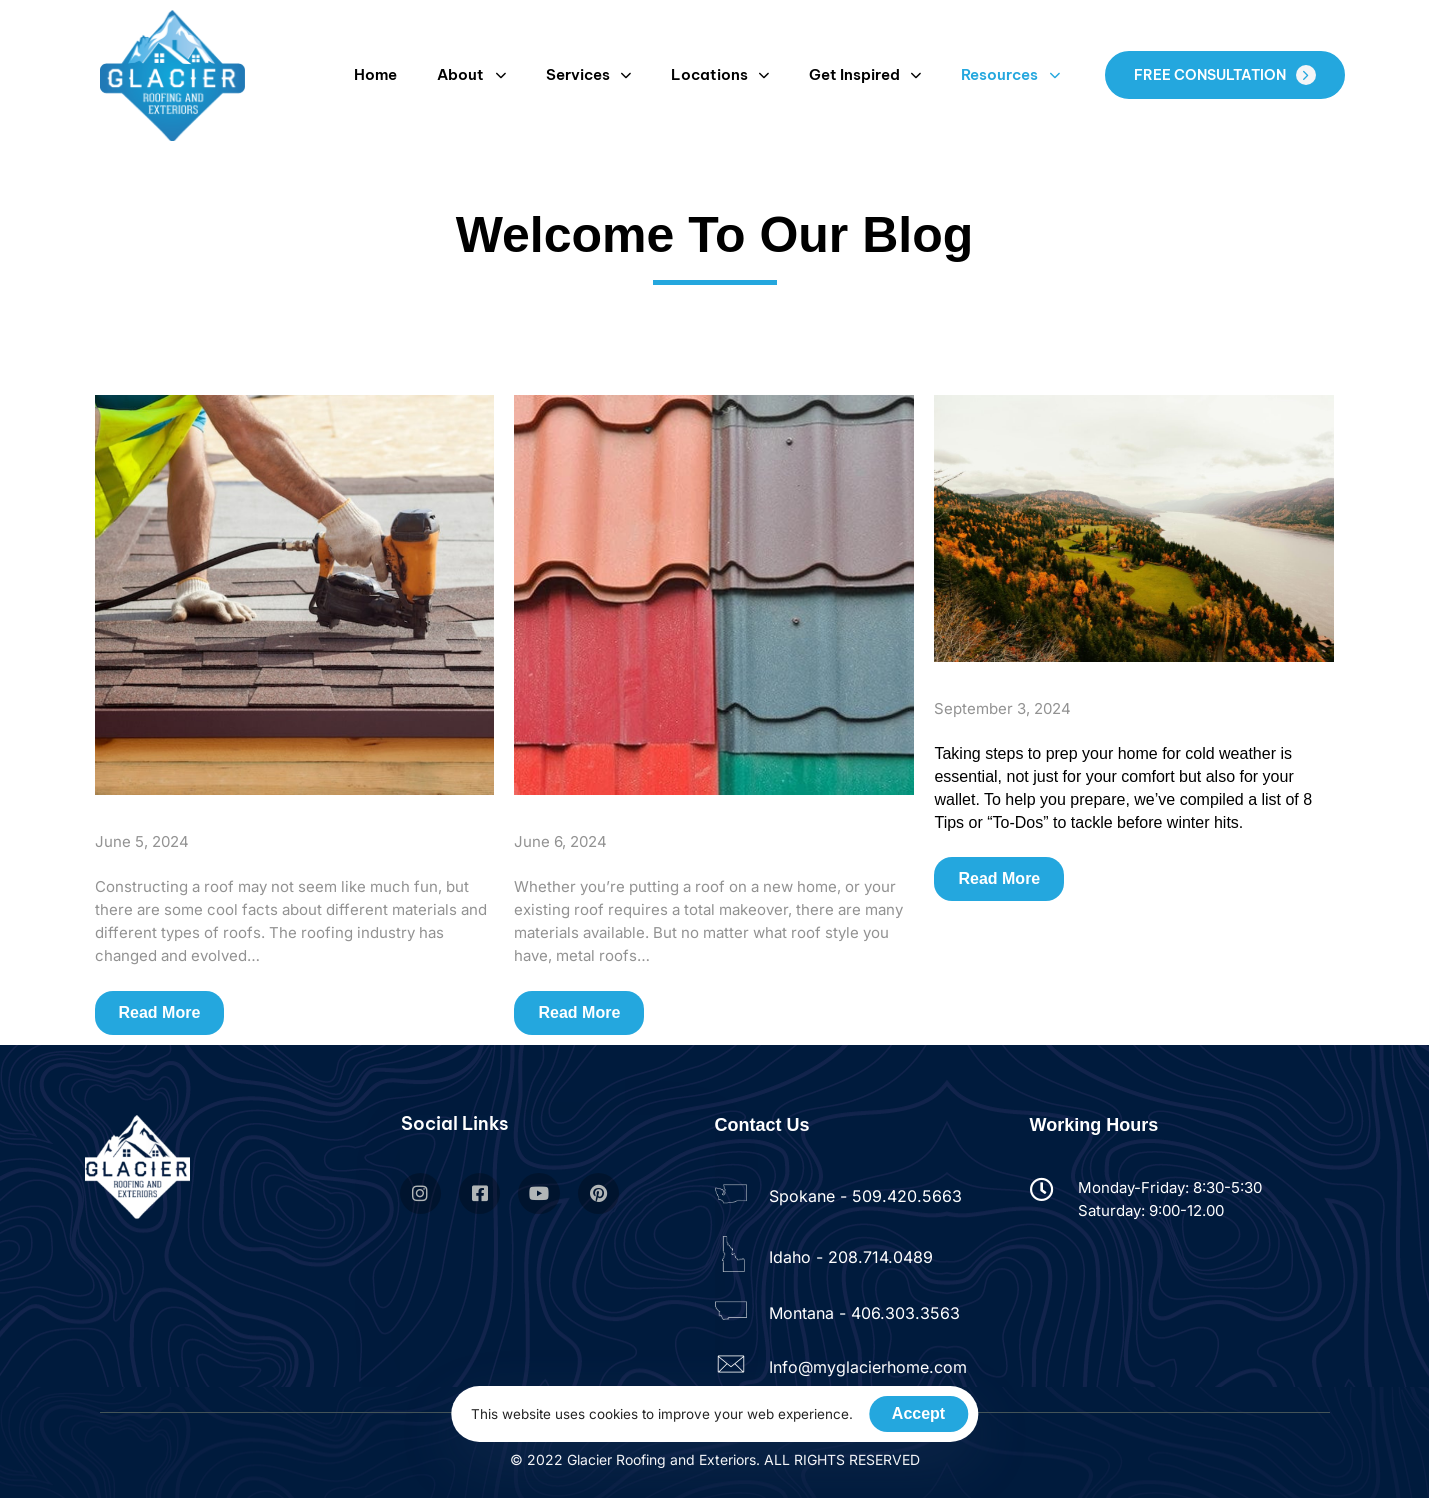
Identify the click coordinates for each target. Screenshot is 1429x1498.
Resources (1010, 74)
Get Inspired (865, 74)
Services (588, 74)
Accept (918, 1413)
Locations (720, 74)
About (471, 74)
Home (375, 74)
